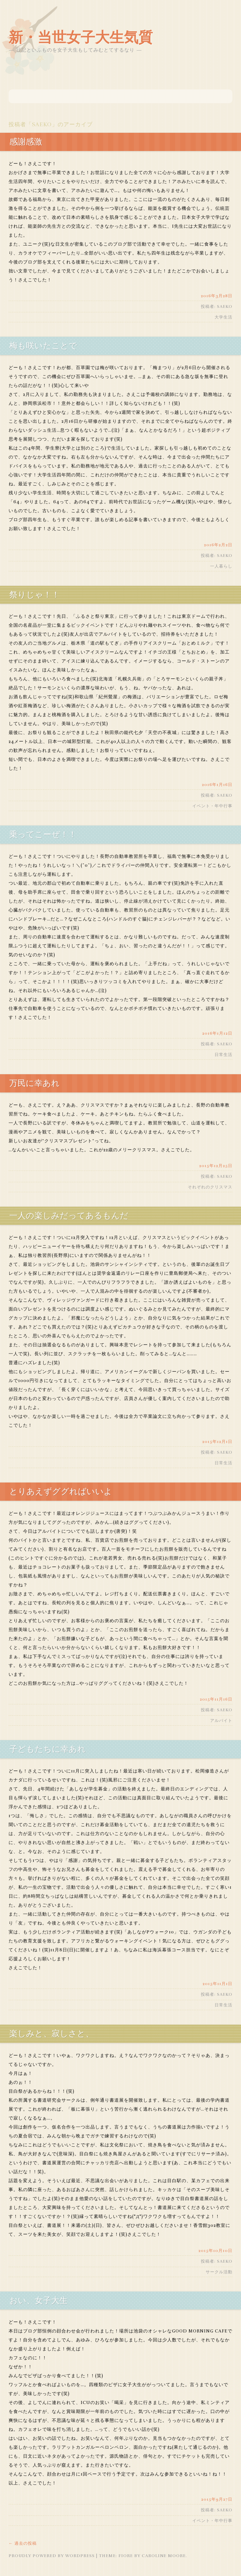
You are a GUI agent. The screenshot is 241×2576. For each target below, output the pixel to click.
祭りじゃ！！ (34, 595)
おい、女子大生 (38, 2300)
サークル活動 (219, 2272)
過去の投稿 (23, 2543)
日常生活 (223, 1054)
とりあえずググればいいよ (60, 1491)
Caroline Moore (164, 2555)
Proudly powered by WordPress (52, 2555)
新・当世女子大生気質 (81, 37)
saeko (42, 124)
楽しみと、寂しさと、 (51, 2033)
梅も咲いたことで (43, 346)
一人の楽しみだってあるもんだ (68, 1215)
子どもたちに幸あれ (47, 1749)
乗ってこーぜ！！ (43, 834)
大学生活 (223, 317)
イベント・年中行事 (212, 806)
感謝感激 (25, 142)
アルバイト (221, 1720)
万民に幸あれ (34, 1083)
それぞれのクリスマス (210, 1187)
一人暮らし (221, 566)
